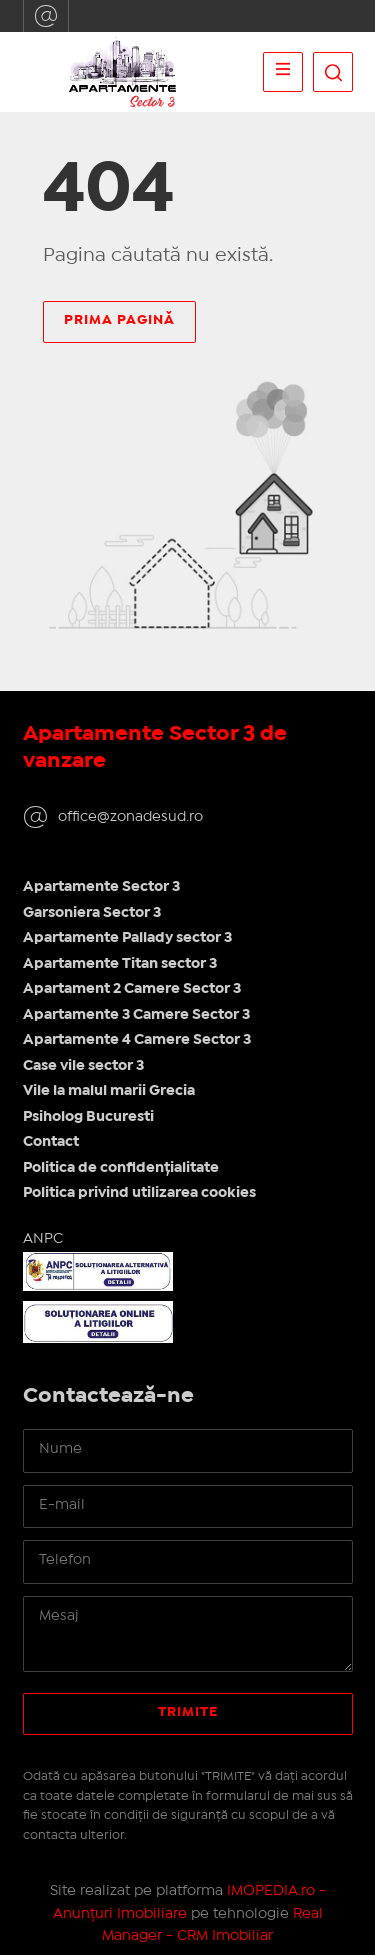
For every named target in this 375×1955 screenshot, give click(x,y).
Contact (51, 1142)
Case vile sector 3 (83, 1066)
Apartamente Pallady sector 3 (127, 938)
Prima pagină (119, 320)
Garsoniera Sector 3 (92, 913)
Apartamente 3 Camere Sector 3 (136, 1015)
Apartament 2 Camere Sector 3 (132, 989)
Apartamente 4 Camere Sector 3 (137, 1040)
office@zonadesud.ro (46, 16)
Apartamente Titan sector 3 (120, 964)
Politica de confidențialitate (121, 1168)
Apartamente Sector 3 (101, 887)
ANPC (43, 1239)
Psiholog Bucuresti (88, 1117)
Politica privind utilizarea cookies (139, 1193)
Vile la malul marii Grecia (109, 1091)
